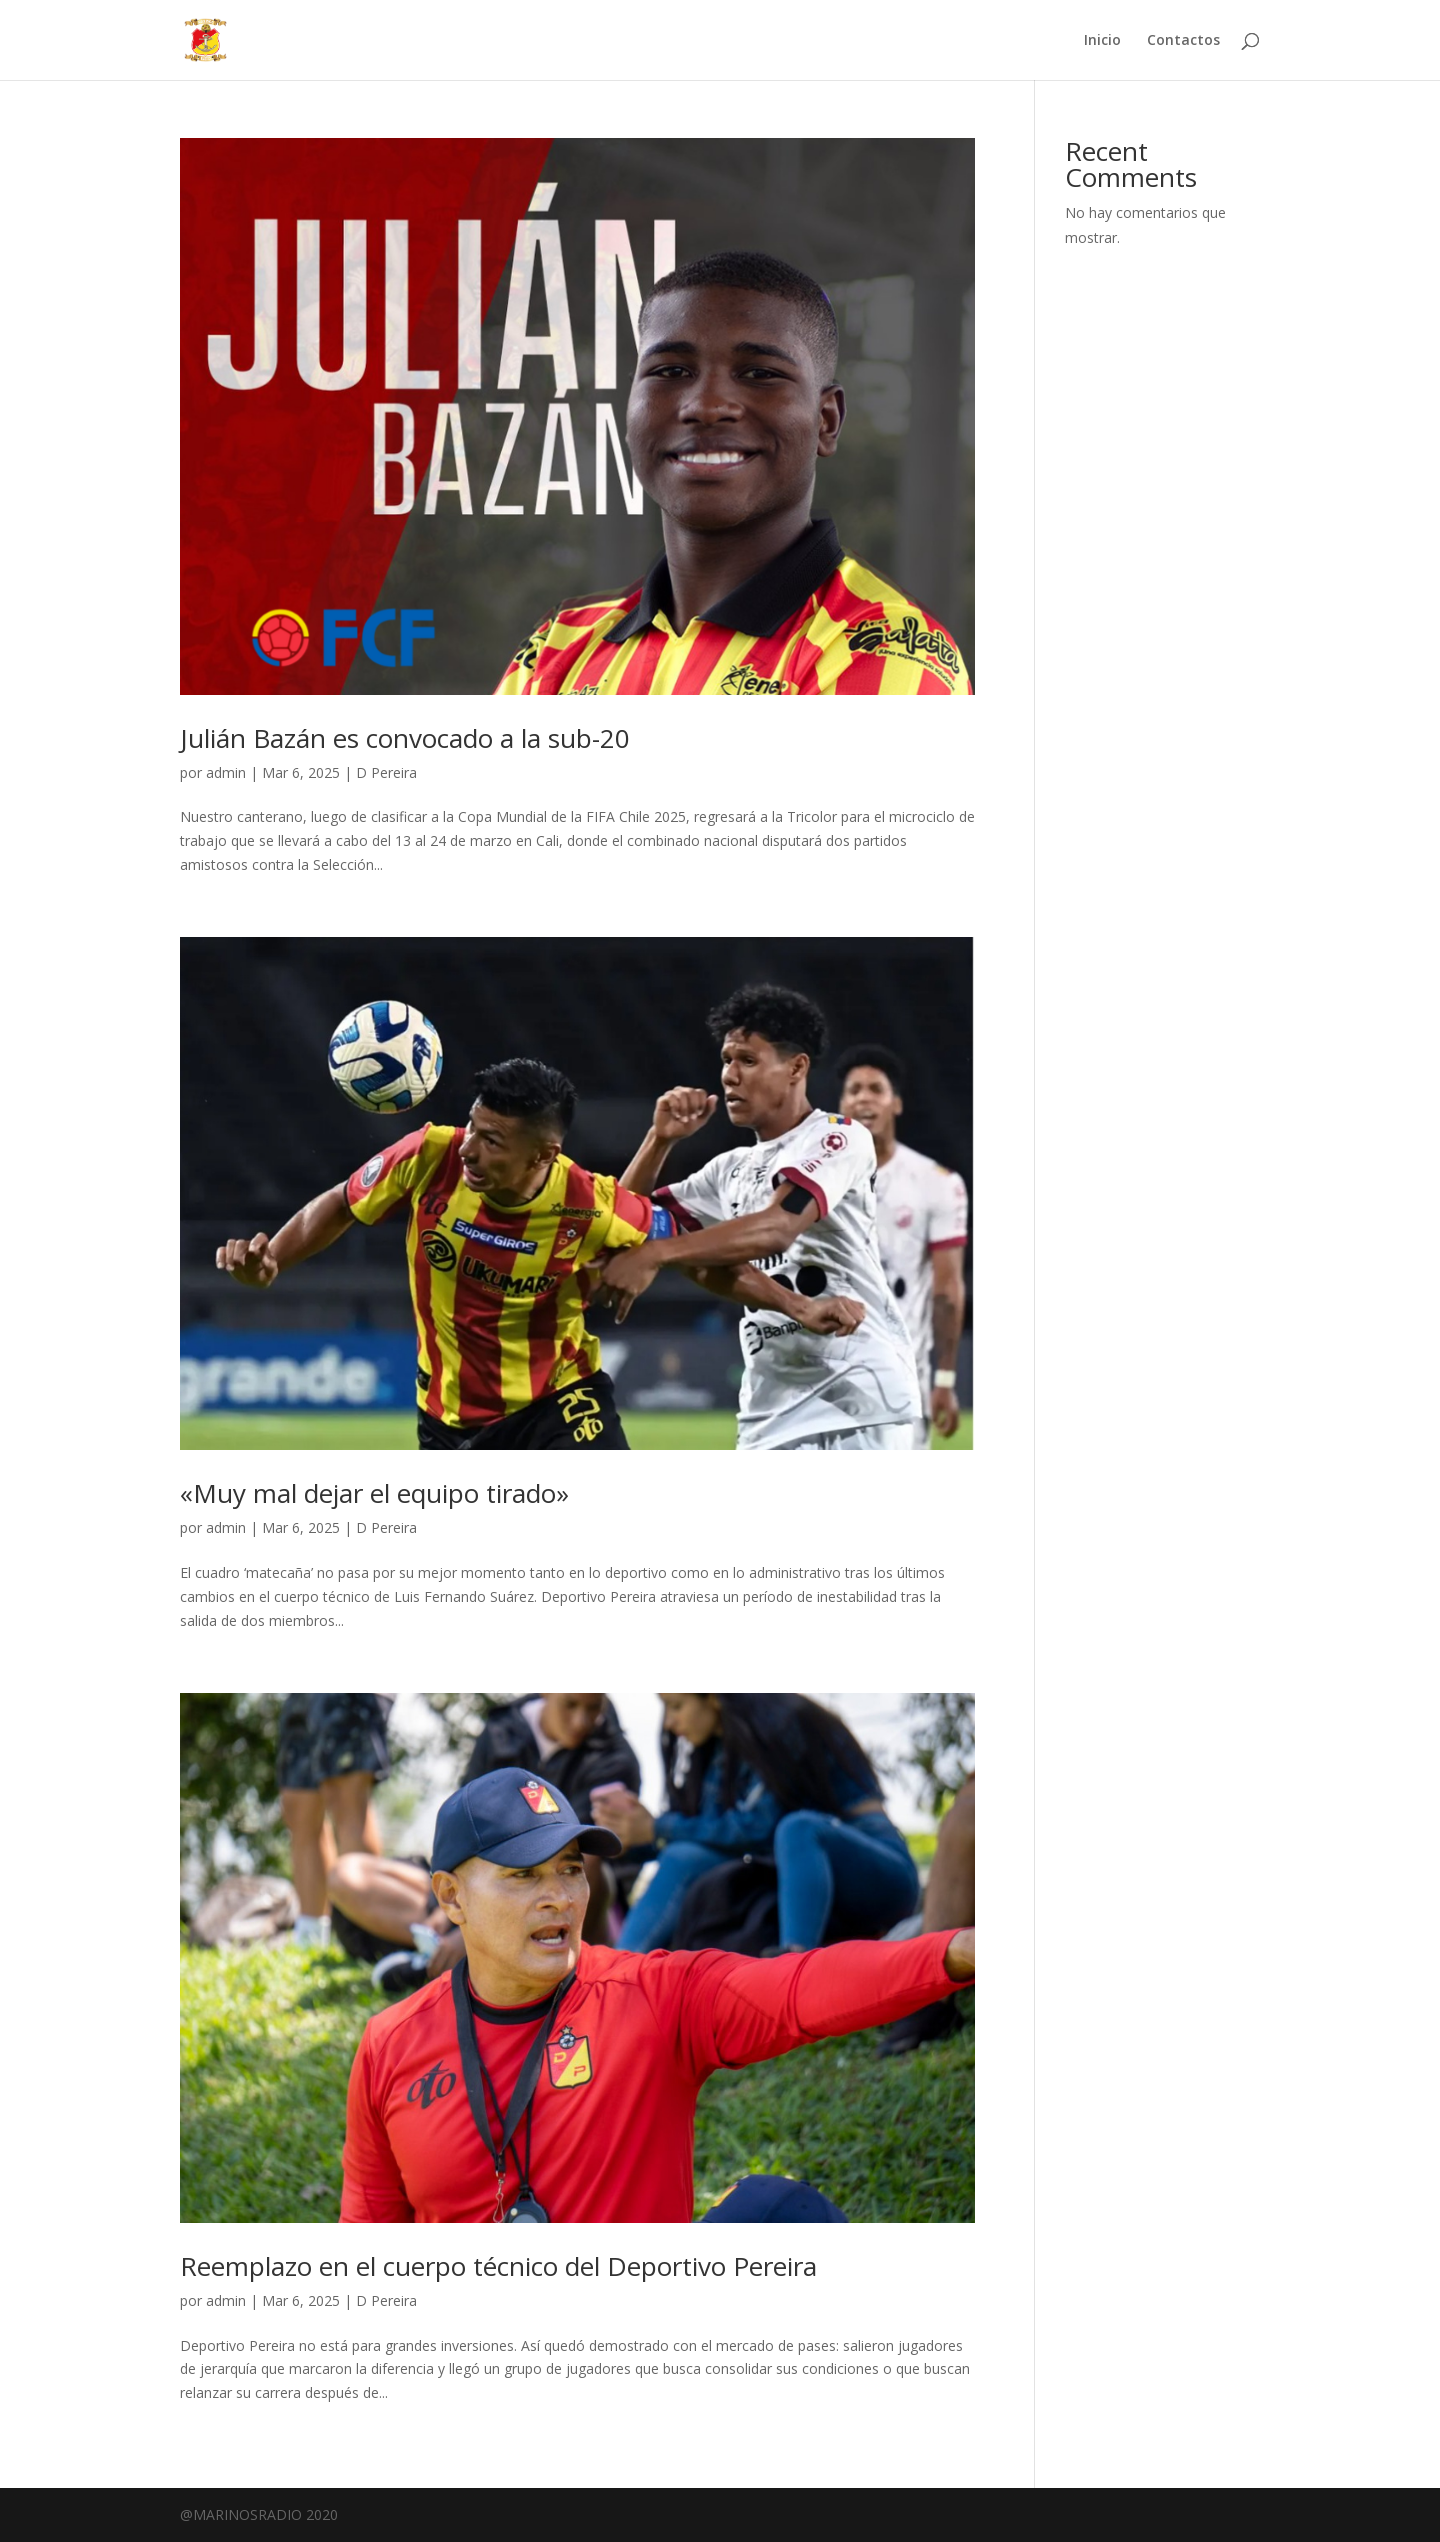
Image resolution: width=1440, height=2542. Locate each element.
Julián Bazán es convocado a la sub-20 (405, 738)
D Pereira (386, 772)
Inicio (1102, 41)
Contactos (1183, 41)
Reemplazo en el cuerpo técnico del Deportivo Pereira (498, 2266)
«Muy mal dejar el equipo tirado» (374, 1493)
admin (226, 772)
